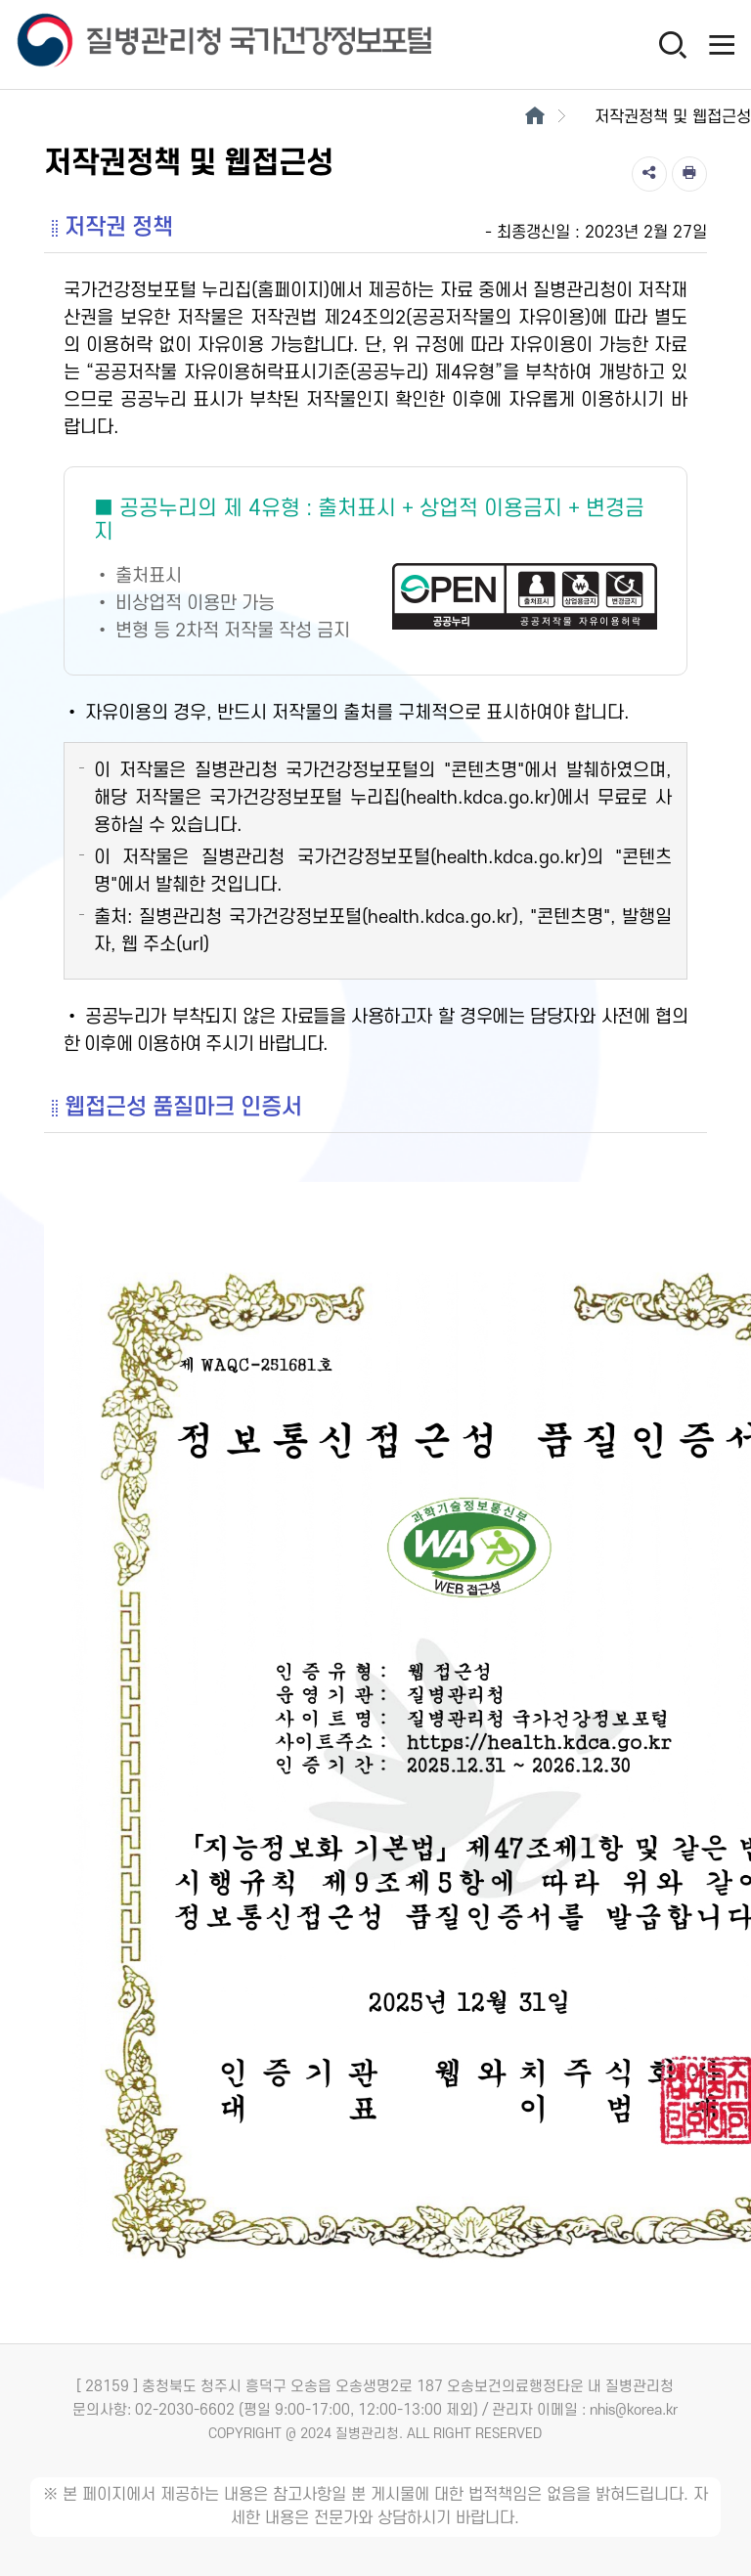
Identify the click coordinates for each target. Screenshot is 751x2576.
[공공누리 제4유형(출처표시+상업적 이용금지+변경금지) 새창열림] (375, 571)
